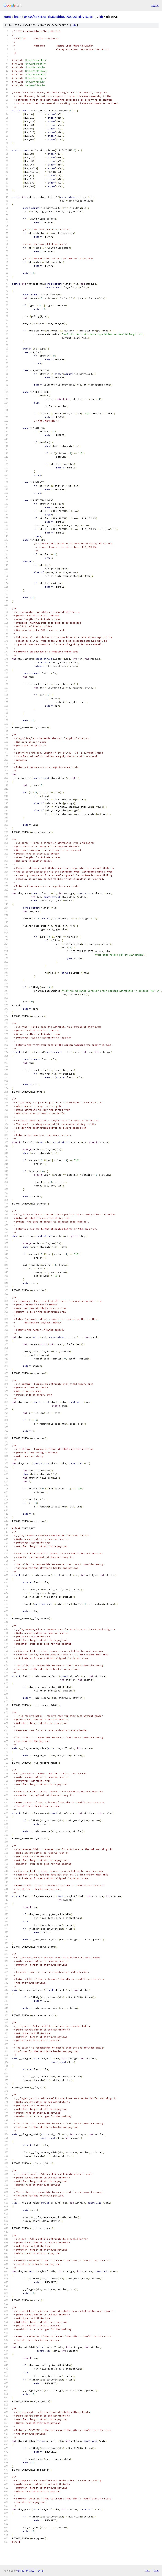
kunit (7, 17)
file (74, 25)
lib (101, 17)
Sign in (155, 5)
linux (17, 17)
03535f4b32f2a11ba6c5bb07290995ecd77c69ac (58, 17)
